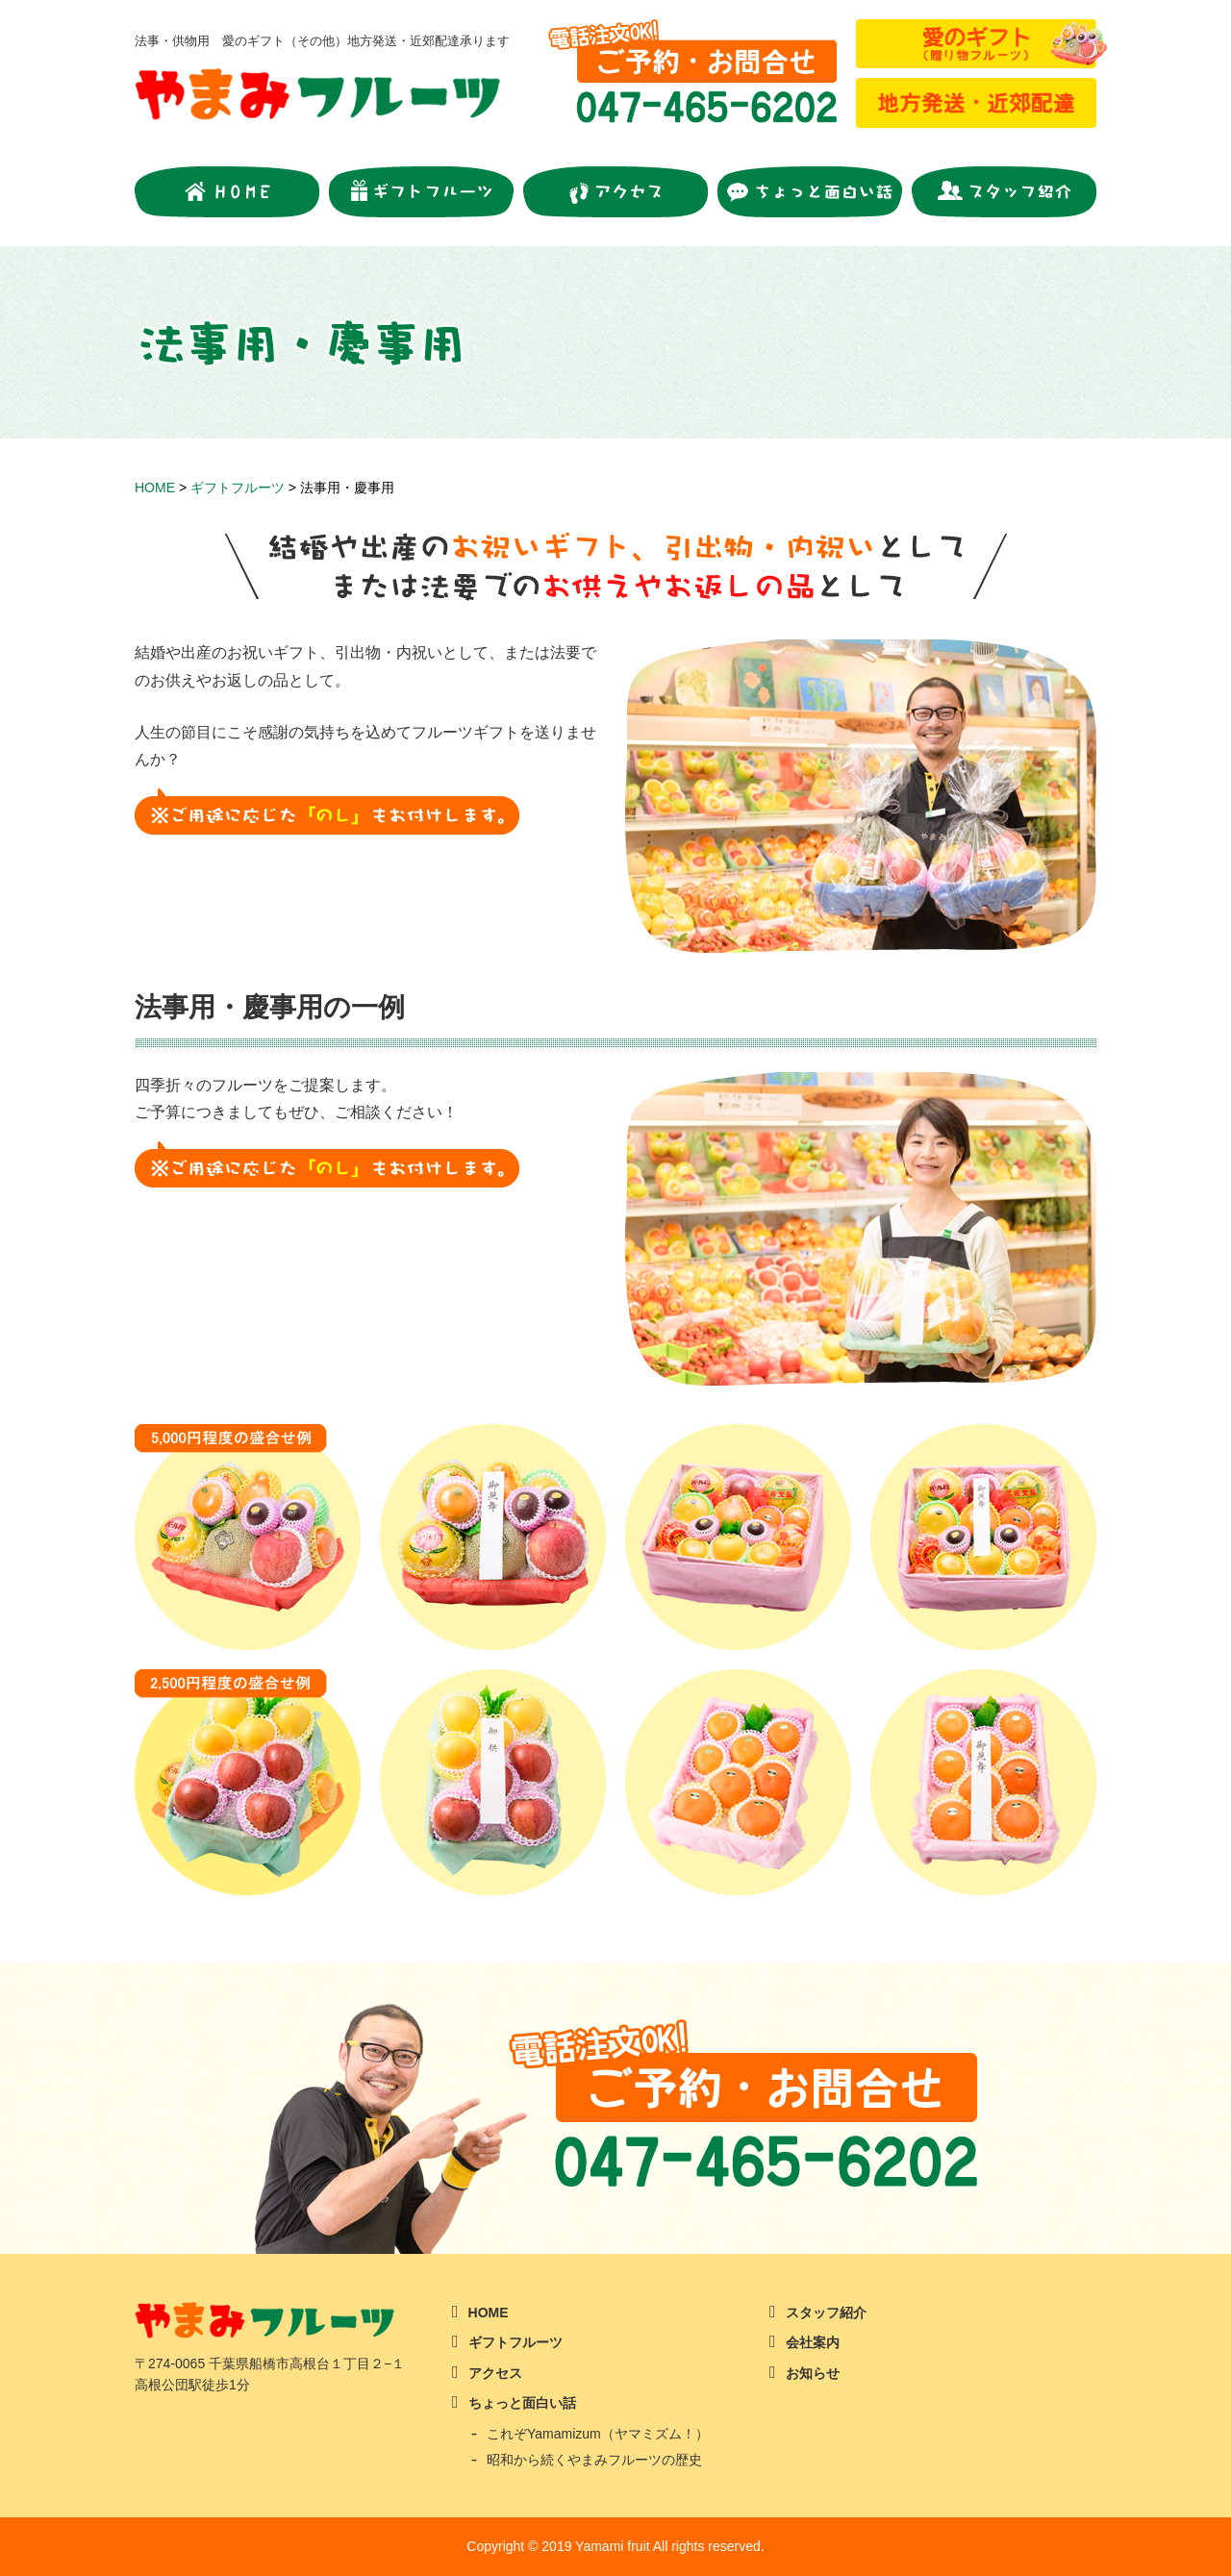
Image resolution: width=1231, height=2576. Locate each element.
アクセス (495, 2373)
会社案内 (813, 2342)
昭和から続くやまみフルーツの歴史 (594, 2459)
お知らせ (813, 2373)
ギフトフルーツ (515, 2342)
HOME (488, 2312)
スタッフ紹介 (826, 2312)
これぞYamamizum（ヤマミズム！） (598, 2433)
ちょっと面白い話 (522, 2403)
